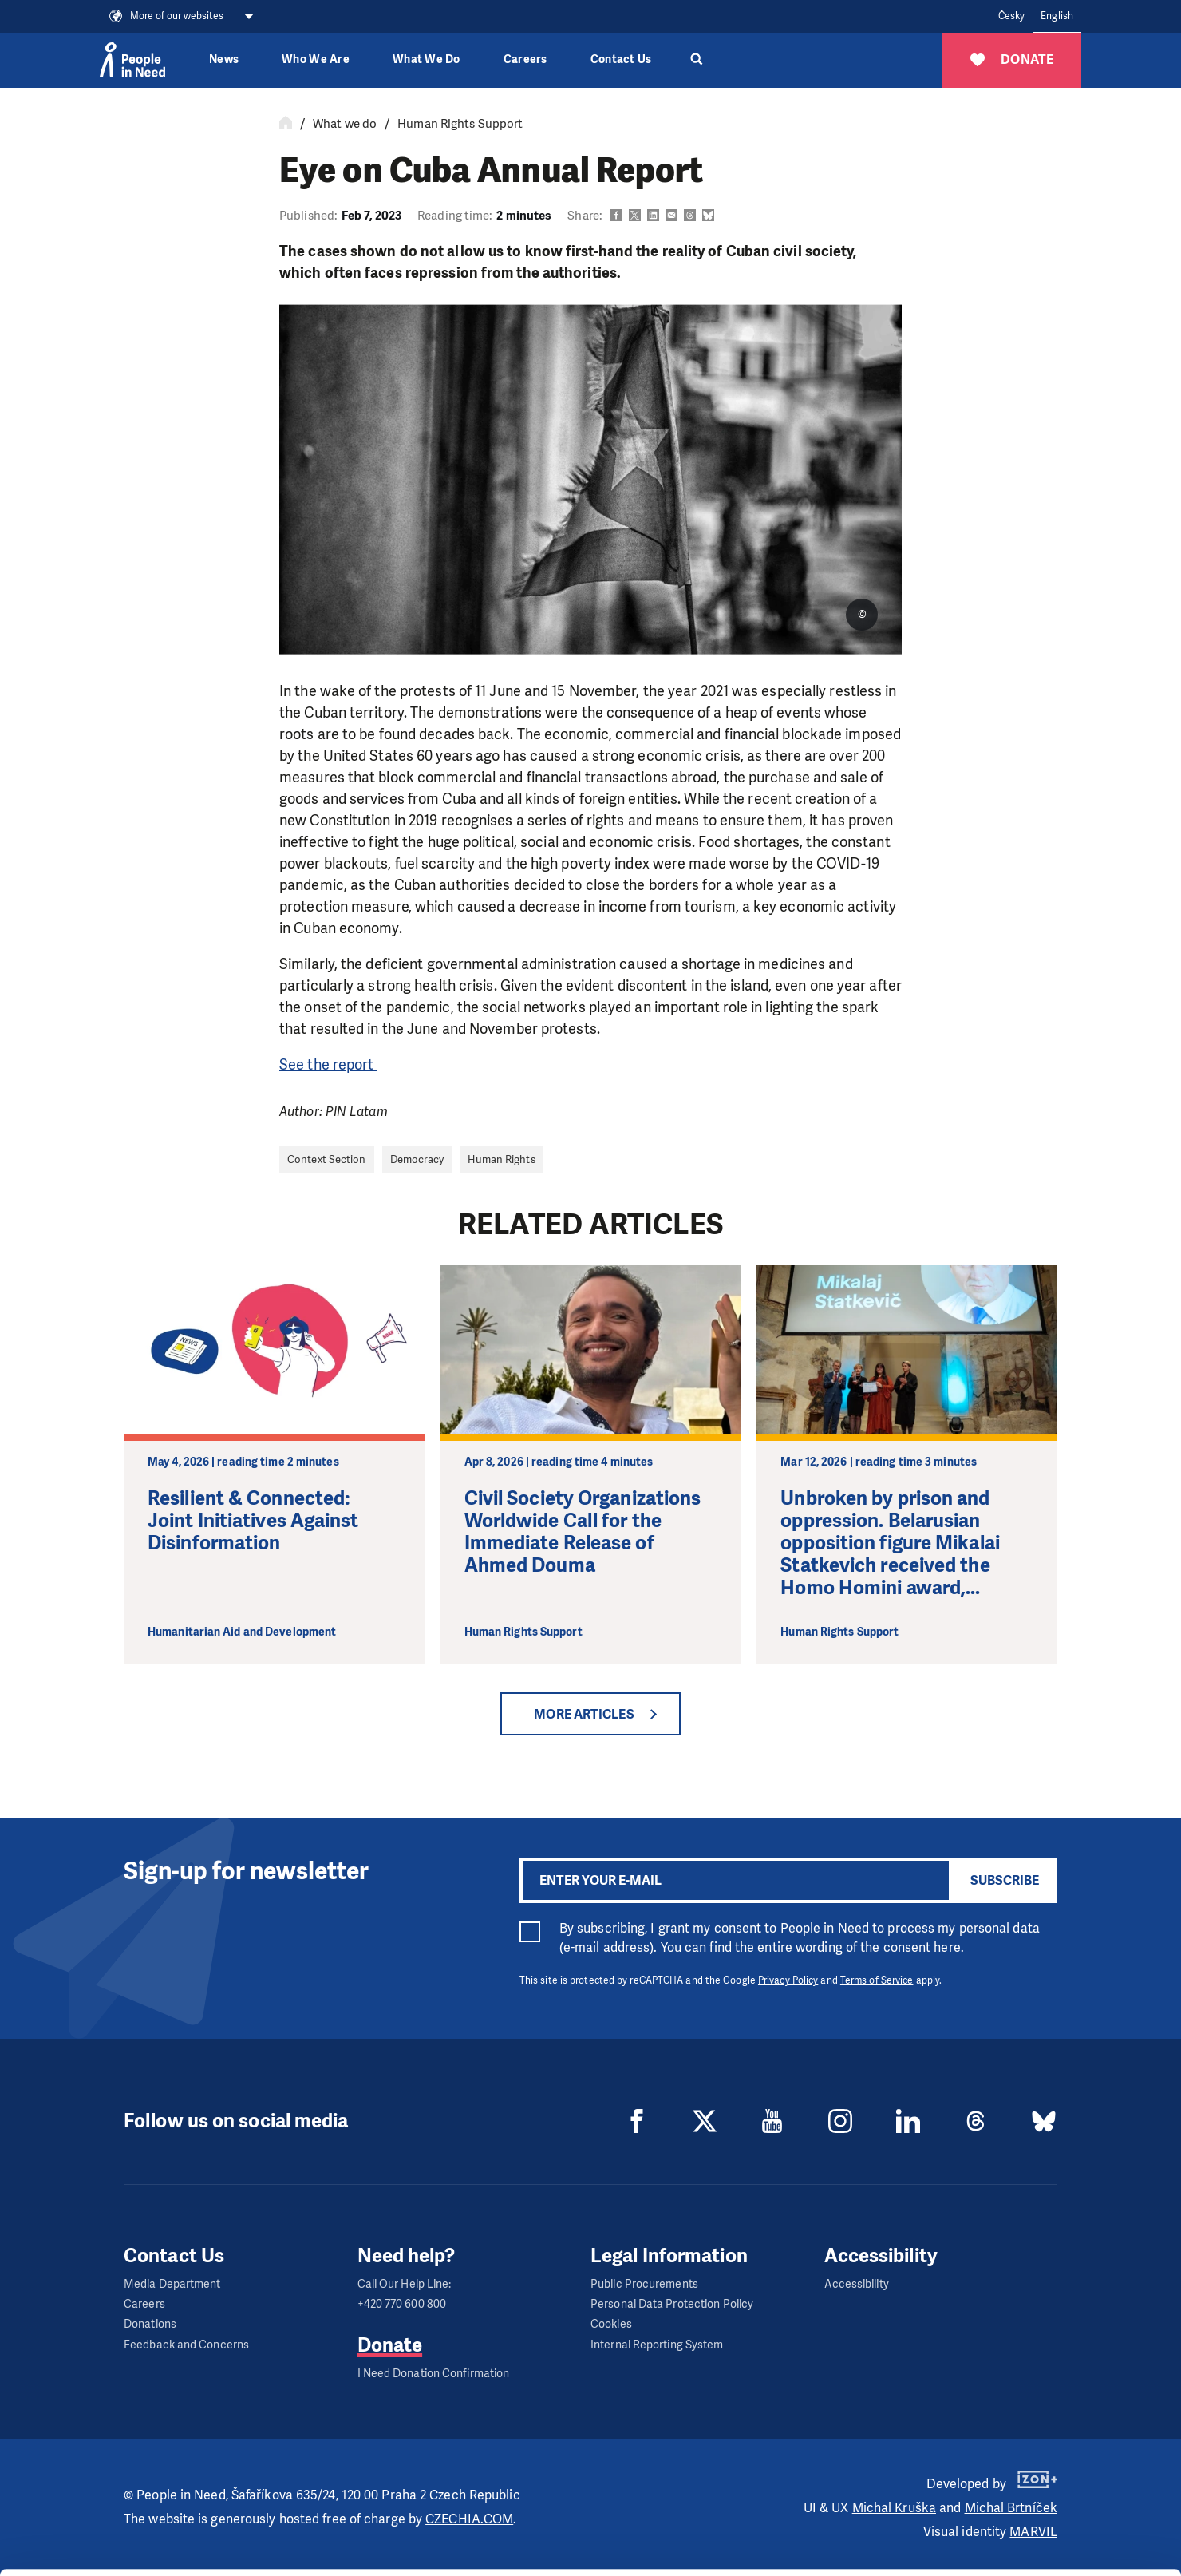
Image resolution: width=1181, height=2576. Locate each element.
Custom (1048, 2502)
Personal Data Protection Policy (671, 2304)
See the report (328, 1064)
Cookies (611, 2324)
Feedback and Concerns (186, 2344)
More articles (584, 1714)
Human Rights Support (460, 124)
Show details (246, 2555)
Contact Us (621, 59)
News (224, 59)
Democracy (417, 1159)
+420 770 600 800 (402, 2304)
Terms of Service (877, 1980)
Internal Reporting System (657, 2344)
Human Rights (501, 1159)
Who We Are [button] (316, 59)
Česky (1011, 16)
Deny (1048, 2543)
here (947, 1947)
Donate (390, 2345)
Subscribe (1004, 1880)
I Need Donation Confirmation (433, 2373)
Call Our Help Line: (404, 2284)
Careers (525, 59)
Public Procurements (644, 2284)
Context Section (326, 1159)
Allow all (1048, 2462)
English (1057, 16)
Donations (150, 2324)
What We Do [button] (426, 59)
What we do (345, 124)
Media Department (172, 2284)
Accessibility (856, 2284)
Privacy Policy (788, 1980)
